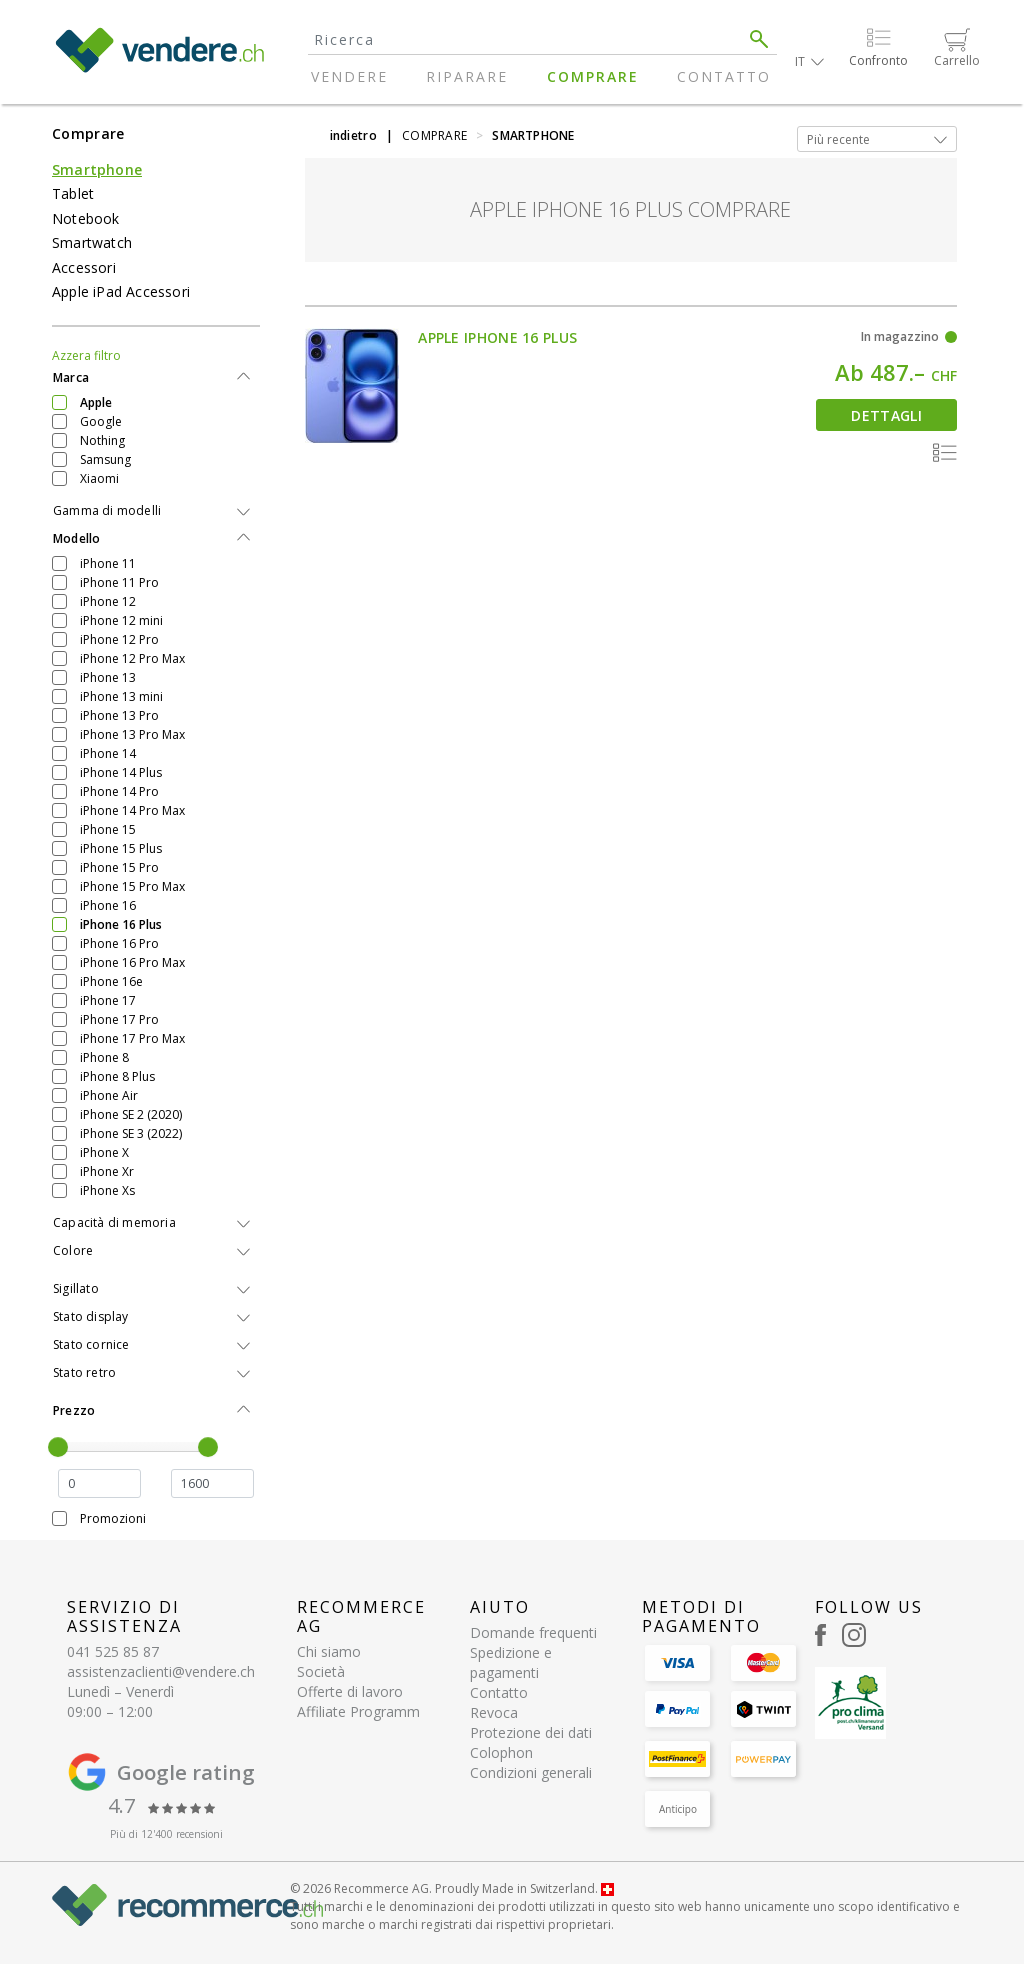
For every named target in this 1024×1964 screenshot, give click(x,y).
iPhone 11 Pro (119, 582)
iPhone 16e (111, 981)
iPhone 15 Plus (121, 848)
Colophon (501, 1752)
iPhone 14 (108, 753)
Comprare (593, 76)
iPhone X (104, 1152)
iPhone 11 (108, 563)
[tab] (156, 378)
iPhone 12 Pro (119, 639)
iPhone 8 (104, 1057)
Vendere (349, 76)
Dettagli (886, 415)
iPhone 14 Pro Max (132, 810)
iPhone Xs (107, 1190)
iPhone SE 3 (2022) (131, 1133)
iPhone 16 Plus (121, 924)
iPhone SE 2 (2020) (131, 1114)
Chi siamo (329, 1651)
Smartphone (97, 169)
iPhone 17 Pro (119, 1019)
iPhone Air (109, 1095)
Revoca (494, 1712)
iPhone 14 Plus (121, 772)
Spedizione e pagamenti (511, 1662)
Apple (96, 402)
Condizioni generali (531, 1772)
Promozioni (113, 1518)
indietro (353, 135)
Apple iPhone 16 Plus (497, 337)
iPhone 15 (108, 829)
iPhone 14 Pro (119, 791)
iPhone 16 (108, 905)
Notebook (86, 218)
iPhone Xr (107, 1171)
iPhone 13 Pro (119, 715)
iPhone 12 (108, 601)
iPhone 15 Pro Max (132, 886)
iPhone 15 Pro (119, 867)
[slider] (58, 1447)
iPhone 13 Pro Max (132, 734)
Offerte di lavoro (350, 1691)
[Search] (525, 39)
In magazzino (900, 336)
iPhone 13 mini (121, 696)
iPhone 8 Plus (117, 1076)
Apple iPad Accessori (121, 291)
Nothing (102, 440)
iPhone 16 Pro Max (132, 962)
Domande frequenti (533, 1632)
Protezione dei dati (531, 1732)
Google (101, 421)
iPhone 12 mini (121, 620)
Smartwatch (92, 242)
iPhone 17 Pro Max (132, 1038)
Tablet (73, 193)
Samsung (105, 459)
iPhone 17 (108, 1000)
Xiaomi (99, 478)
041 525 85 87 (113, 1651)
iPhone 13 (108, 677)
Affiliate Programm (358, 1711)
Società (321, 1671)
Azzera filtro (86, 355)
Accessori (84, 267)
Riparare (467, 76)
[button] (809, 61)
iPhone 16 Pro (119, 943)
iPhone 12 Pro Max (132, 658)
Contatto (724, 76)
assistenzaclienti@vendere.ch (161, 1671)
